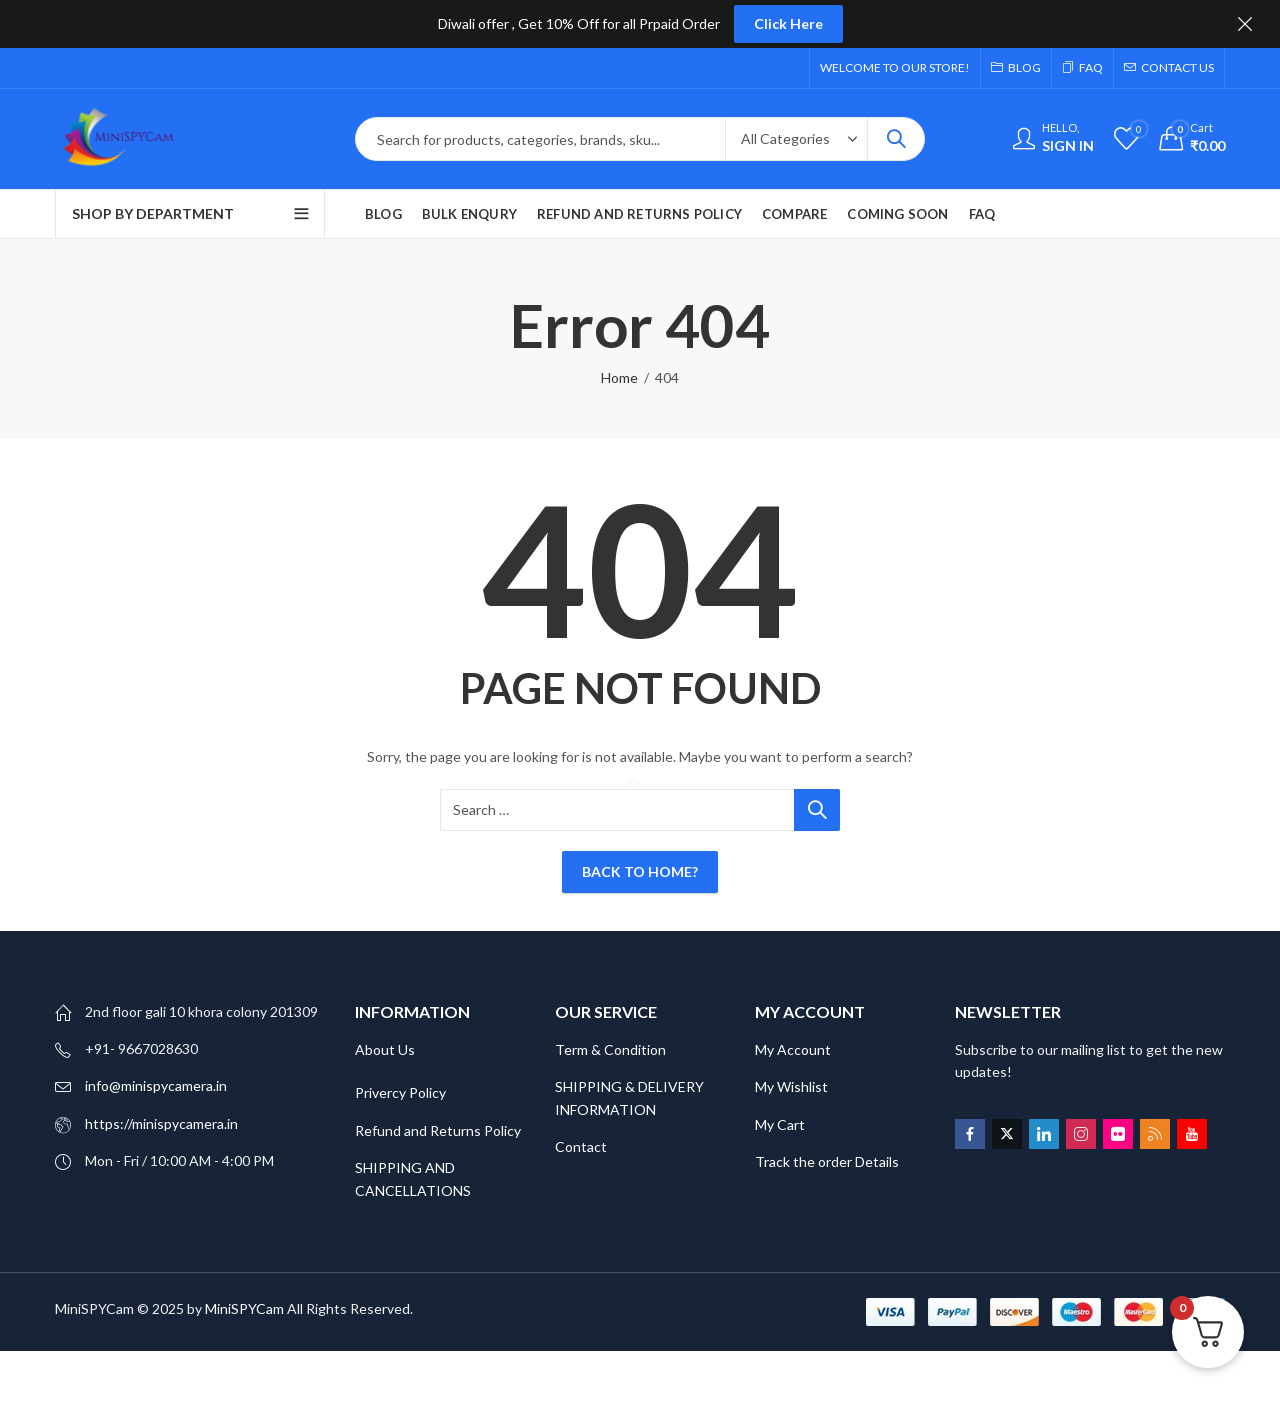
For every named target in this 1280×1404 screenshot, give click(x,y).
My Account (793, 1049)
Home (619, 377)
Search (896, 139)
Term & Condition (610, 1049)
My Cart (781, 1124)
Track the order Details (827, 1161)
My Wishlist (791, 1086)
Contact (581, 1146)
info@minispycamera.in (156, 1085)
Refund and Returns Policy (438, 1130)
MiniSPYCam (244, 1308)
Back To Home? (640, 871)
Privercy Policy (400, 1092)
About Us (385, 1049)
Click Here (788, 23)
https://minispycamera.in (161, 1123)
